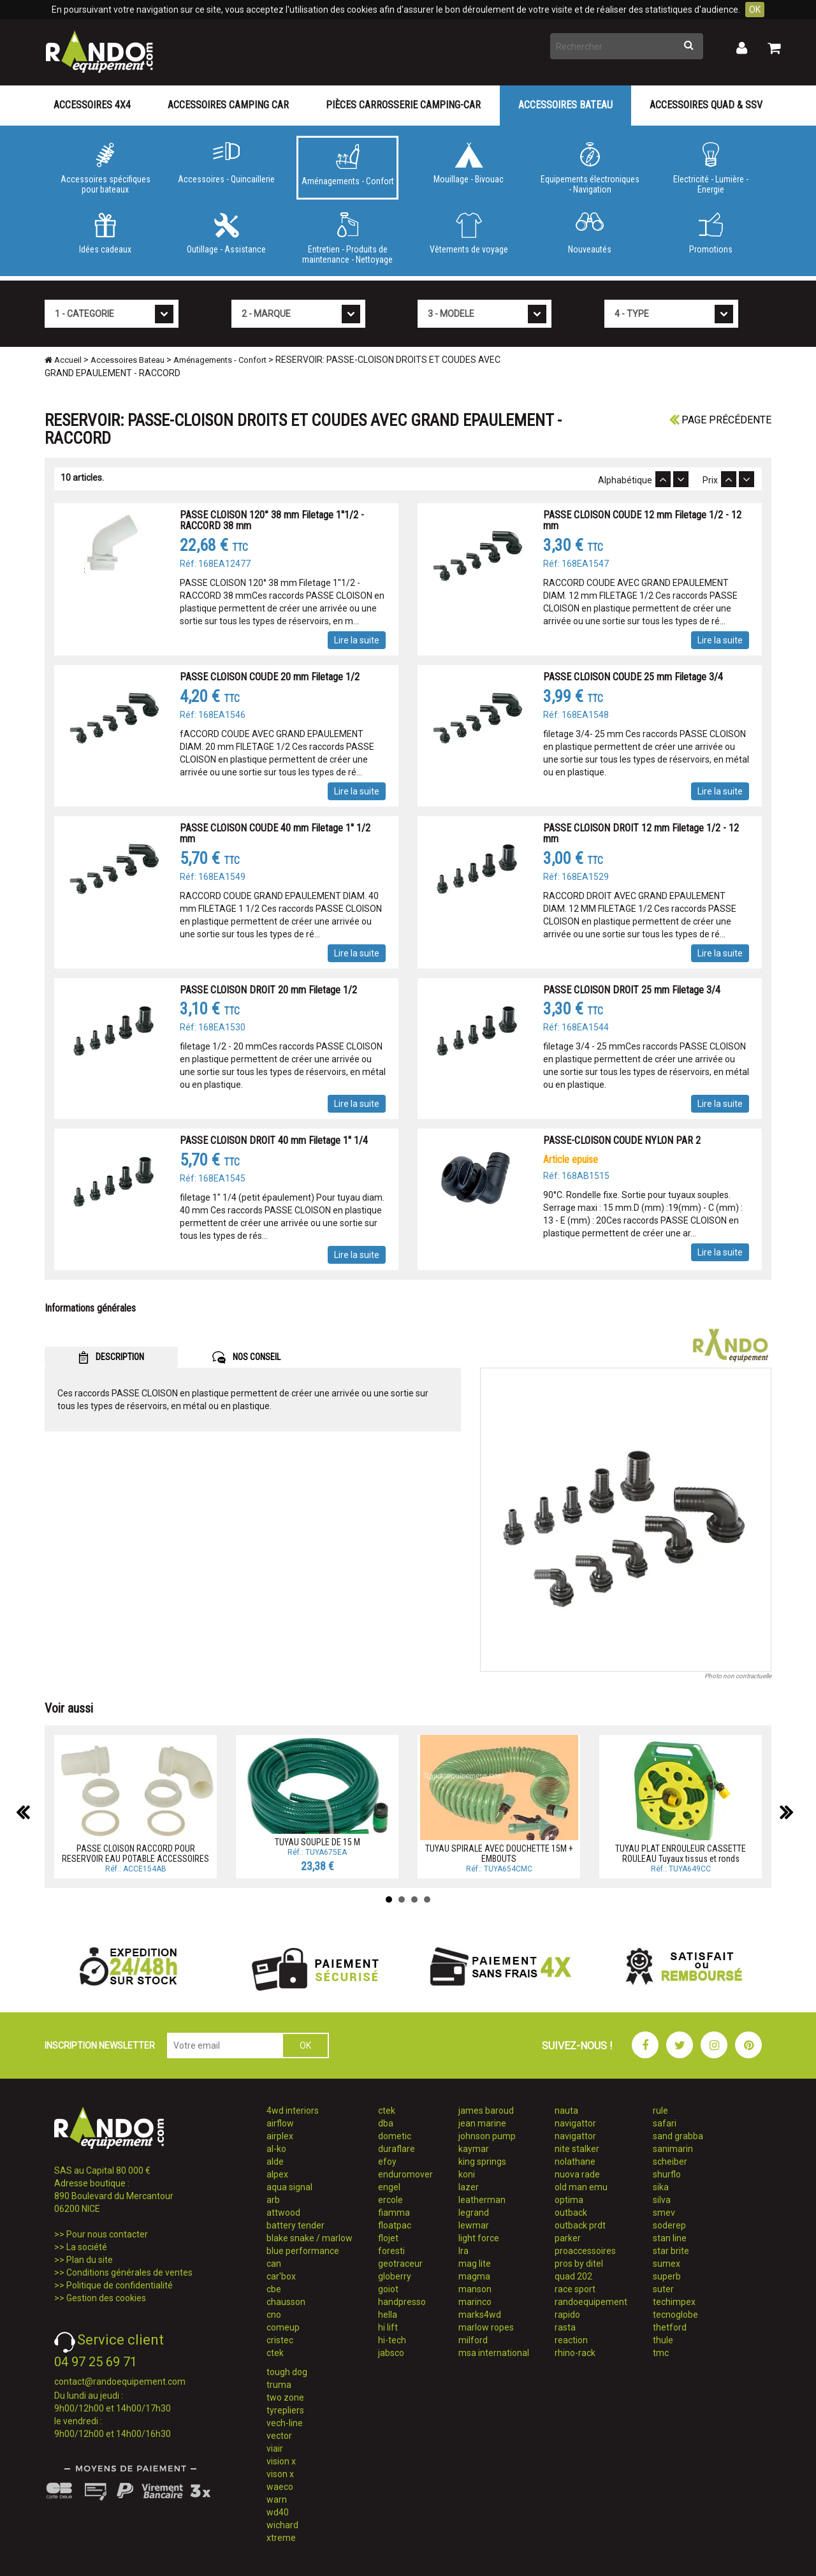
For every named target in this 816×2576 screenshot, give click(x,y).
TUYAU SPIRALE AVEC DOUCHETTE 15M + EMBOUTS (499, 1853)
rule (660, 2110)
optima (569, 2200)
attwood (283, 2212)
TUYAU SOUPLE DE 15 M (317, 1842)
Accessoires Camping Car (228, 105)
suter (663, 2289)
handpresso (402, 2302)
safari (664, 2123)
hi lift (388, 2327)
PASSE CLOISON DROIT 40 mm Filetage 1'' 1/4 (274, 1140)
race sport (575, 2289)
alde (275, 2161)
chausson (285, 2302)
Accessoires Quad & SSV (706, 105)
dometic (394, 2136)
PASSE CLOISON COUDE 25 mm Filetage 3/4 (633, 677)
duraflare (396, 2149)
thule (663, 2340)
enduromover (405, 2174)
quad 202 (573, 2276)
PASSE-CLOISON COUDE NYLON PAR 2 (622, 1140)
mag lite (474, 2263)
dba (385, 2123)
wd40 (277, 2512)
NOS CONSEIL (246, 1357)
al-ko (276, 2149)
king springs (482, 2161)
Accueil (63, 360)
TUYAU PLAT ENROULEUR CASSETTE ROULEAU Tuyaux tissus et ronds (680, 1853)
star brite (671, 2251)
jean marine (482, 2123)
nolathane (575, 2161)
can (273, 2263)
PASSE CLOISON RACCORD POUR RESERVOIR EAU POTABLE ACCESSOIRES (135, 1853)
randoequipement (591, 2302)
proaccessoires (585, 2251)
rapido (567, 2314)
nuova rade (577, 2174)
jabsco (391, 2353)
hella (387, 2314)
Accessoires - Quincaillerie (226, 163)
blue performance (302, 2251)
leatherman (482, 2200)
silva (662, 2200)
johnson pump (487, 2136)
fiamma (394, 2212)
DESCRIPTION (111, 1357)
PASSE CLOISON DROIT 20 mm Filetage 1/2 (268, 990)
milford (473, 2340)
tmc (661, 2353)
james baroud (486, 2110)
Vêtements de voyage (468, 233)
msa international (493, 2353)
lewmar (473, 2225)
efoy (387, 2161)
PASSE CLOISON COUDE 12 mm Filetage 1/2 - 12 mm (642, 520)
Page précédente (720, 420)
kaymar (473, 2149)
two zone (285, 2397)
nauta (566, 2110)
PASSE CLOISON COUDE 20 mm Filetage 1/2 (270, 677)
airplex (279, 2136)
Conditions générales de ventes (129, 2272)
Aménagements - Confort (347, 165)
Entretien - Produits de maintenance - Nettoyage (347, 238)
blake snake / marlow (309, 2238)
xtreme (281, 2538)
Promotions (711, 233)
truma (278, 2385)
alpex (277, 2174)
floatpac (394, 2225)
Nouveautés (589, 233)
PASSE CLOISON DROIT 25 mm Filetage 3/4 (631, 990)
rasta (565, 2327)
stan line (670, 2238)
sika (661, 2187)
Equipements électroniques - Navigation (589, 168)
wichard (282, 2525)
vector (279, 2436)
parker (568, 2238)
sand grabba (678, 2136)
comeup (283, 2327)
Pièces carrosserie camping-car (403, 105)
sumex (666, 2263)
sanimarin (673, 2149)
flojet (388, 2238)
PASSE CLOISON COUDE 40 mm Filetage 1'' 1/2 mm (275, 833)
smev (664, 2212)
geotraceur (400, 2263)
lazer (468, 2187)
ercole (390, 2200)
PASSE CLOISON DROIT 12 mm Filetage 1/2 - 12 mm (641, 833)
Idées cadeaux (105, 233)
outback (571, 2212)
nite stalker (577, 2149)
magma (474, 2276)
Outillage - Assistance (226, 233)
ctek (275, 2353)
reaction (571, 2340)
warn (276, 2499)
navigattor (575, 2123)
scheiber (670, 2161)
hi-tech (392, 2340)
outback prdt (580, 2225)
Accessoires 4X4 (92, 105)
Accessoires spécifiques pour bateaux (105, 168)
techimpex (674, 2302)
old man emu (581, 2187)
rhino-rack (575, 2353)
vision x (281, 2461)
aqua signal (289, 2187)
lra (463, 2251)
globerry (394, 2276)
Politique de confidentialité (119, 2285)
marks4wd (479, 2314)
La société (86, 2247)
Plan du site (89, 2260)
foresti (391, 2251)
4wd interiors (292, 2110)
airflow (280, 2123)
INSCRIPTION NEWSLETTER (100, 2045)
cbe (273, 2289)
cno (273, 2314)
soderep (669, 2225)
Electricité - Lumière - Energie (711, 168)
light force (478, 2238)
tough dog (286, 2372)
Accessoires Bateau (565, 105)
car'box (281, 2276)
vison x (280, 2474)
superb (667, 2276)
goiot (388, 2289)
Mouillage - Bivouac (468, 163)
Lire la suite (356, 640)
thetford (670, 2327)
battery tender (295, 2225)
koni (466, 2174)
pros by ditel (579, 2263)
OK (755, 9)
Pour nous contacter (107, 2234)
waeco (279, 2487)
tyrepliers (285, 2410)
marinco (475, 2302)
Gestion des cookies (106, 2298)
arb (273, 2200)
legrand (473, 2212)
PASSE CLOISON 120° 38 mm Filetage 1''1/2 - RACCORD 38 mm (272, 520)
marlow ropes (486, 2327)
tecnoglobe (675, 2314)
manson (475, 2289)
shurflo (667, 2174)
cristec (279, 2340)
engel (389, 2187)
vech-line (284, 2423)
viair (274, 2448)
